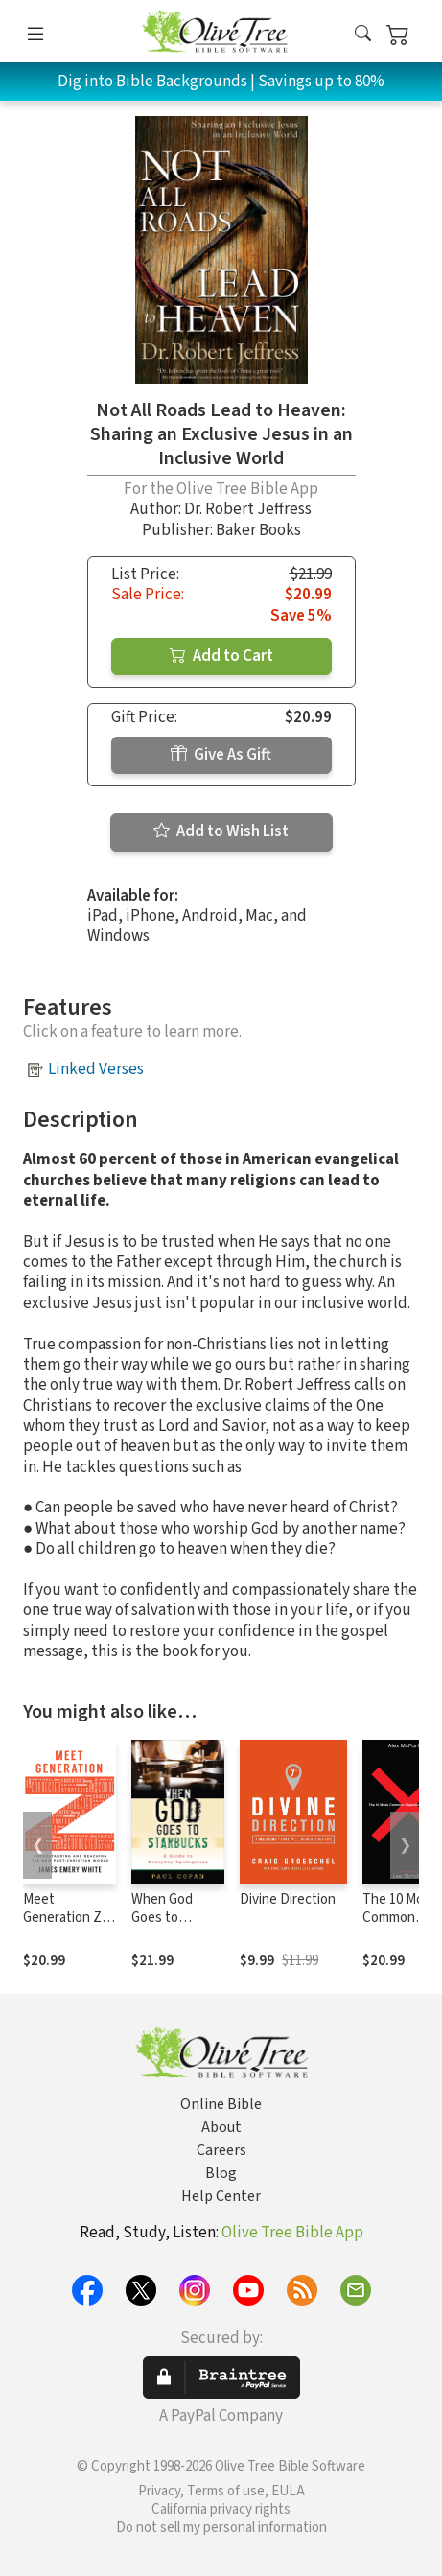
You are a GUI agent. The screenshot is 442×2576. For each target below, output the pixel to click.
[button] (363, 35)
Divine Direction (288, 1899)
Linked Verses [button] (96, 1069)
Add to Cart (221, 655)
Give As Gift (221, 754)
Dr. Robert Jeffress (248, 509)
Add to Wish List (221, 831)
